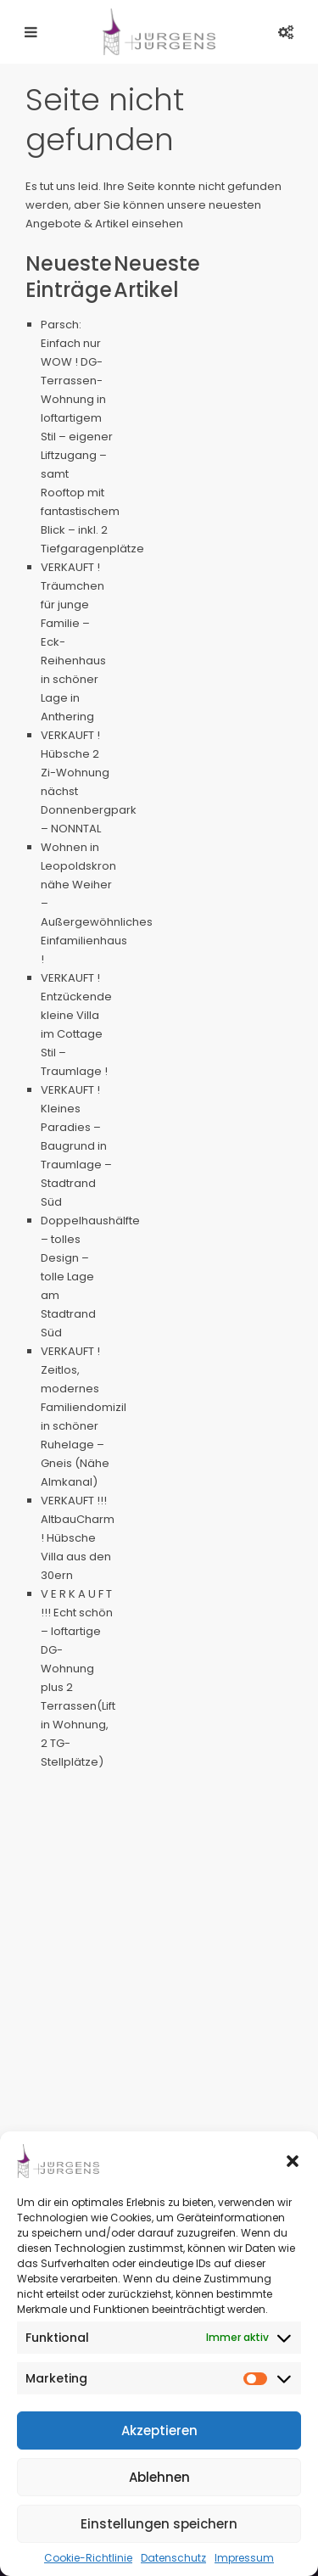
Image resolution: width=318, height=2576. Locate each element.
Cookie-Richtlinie (88, 2558)
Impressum (244, 2558)
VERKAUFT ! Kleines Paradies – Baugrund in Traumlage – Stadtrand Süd (76, 1146)
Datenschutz (173, 2558)
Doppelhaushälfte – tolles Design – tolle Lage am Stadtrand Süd (90, 1276)
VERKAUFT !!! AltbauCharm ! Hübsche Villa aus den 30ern (77, 1537)
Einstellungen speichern (159, 2524)
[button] (292, 2161)
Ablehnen (159, 2477)
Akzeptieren (159, 2430)
